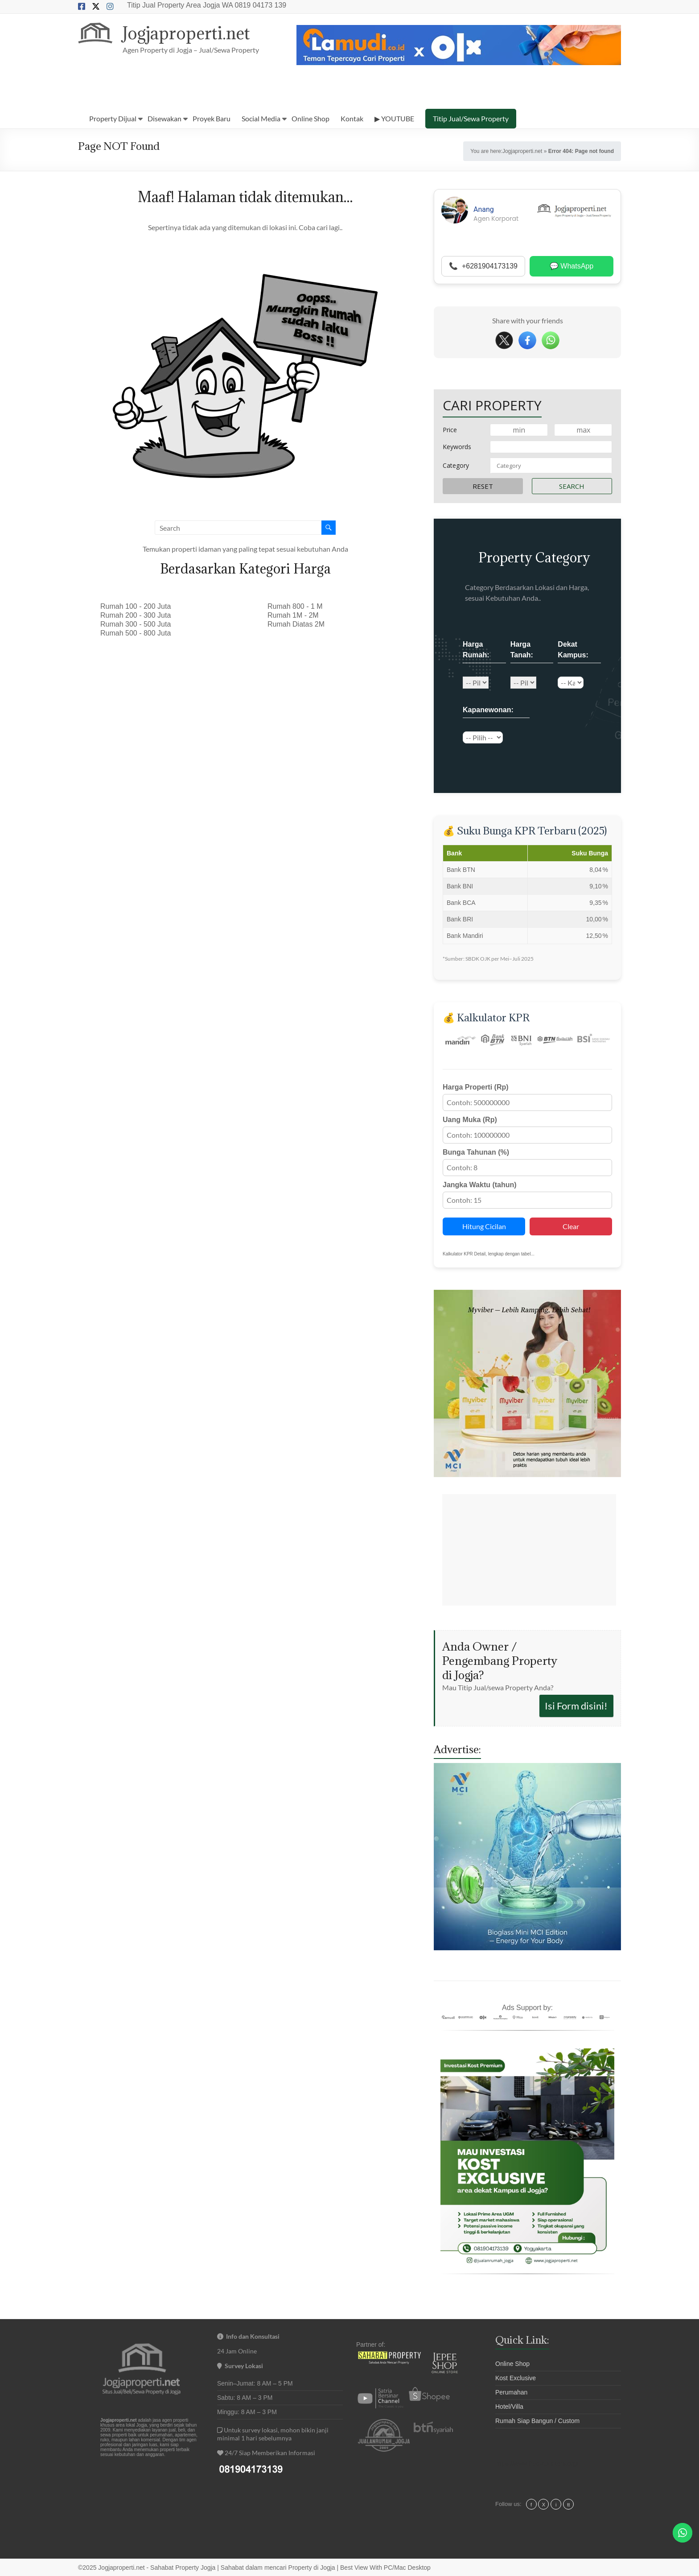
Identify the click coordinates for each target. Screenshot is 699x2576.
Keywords (457, 446)
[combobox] (551, 466)
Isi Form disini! (576, 1706)
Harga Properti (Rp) (476, 1087)
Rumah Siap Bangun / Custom (537, 2420)
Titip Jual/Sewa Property (471, 118)
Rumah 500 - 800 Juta (135, 633)
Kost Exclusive (515, 2378)
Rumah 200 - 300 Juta (135, 615)
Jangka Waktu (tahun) (480, 1185)
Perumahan (511, 2392)
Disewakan (164, 118)
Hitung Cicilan (484, 1226)
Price (450, 429)
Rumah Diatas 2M (296, 624)
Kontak (352, 118)
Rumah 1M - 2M (293, 615)
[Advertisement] (529, 1550)
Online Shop (310, 118)
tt (568, 2504)
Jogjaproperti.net (187, 33)
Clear (571, 1226)
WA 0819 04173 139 (254, 5)
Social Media (261, 118)
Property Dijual (112, 118)
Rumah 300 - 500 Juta (135, 624)
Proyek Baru (211, 118)
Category (456, 465)
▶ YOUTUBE (394, 118)
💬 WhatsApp (571, 266)
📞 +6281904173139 (483, 266)
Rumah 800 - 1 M (295, 606)
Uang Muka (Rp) (470, 1119)
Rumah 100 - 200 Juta (135, 606)
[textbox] (551, 465)
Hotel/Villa (509, 2406)
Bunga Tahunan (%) (476, 1152)
